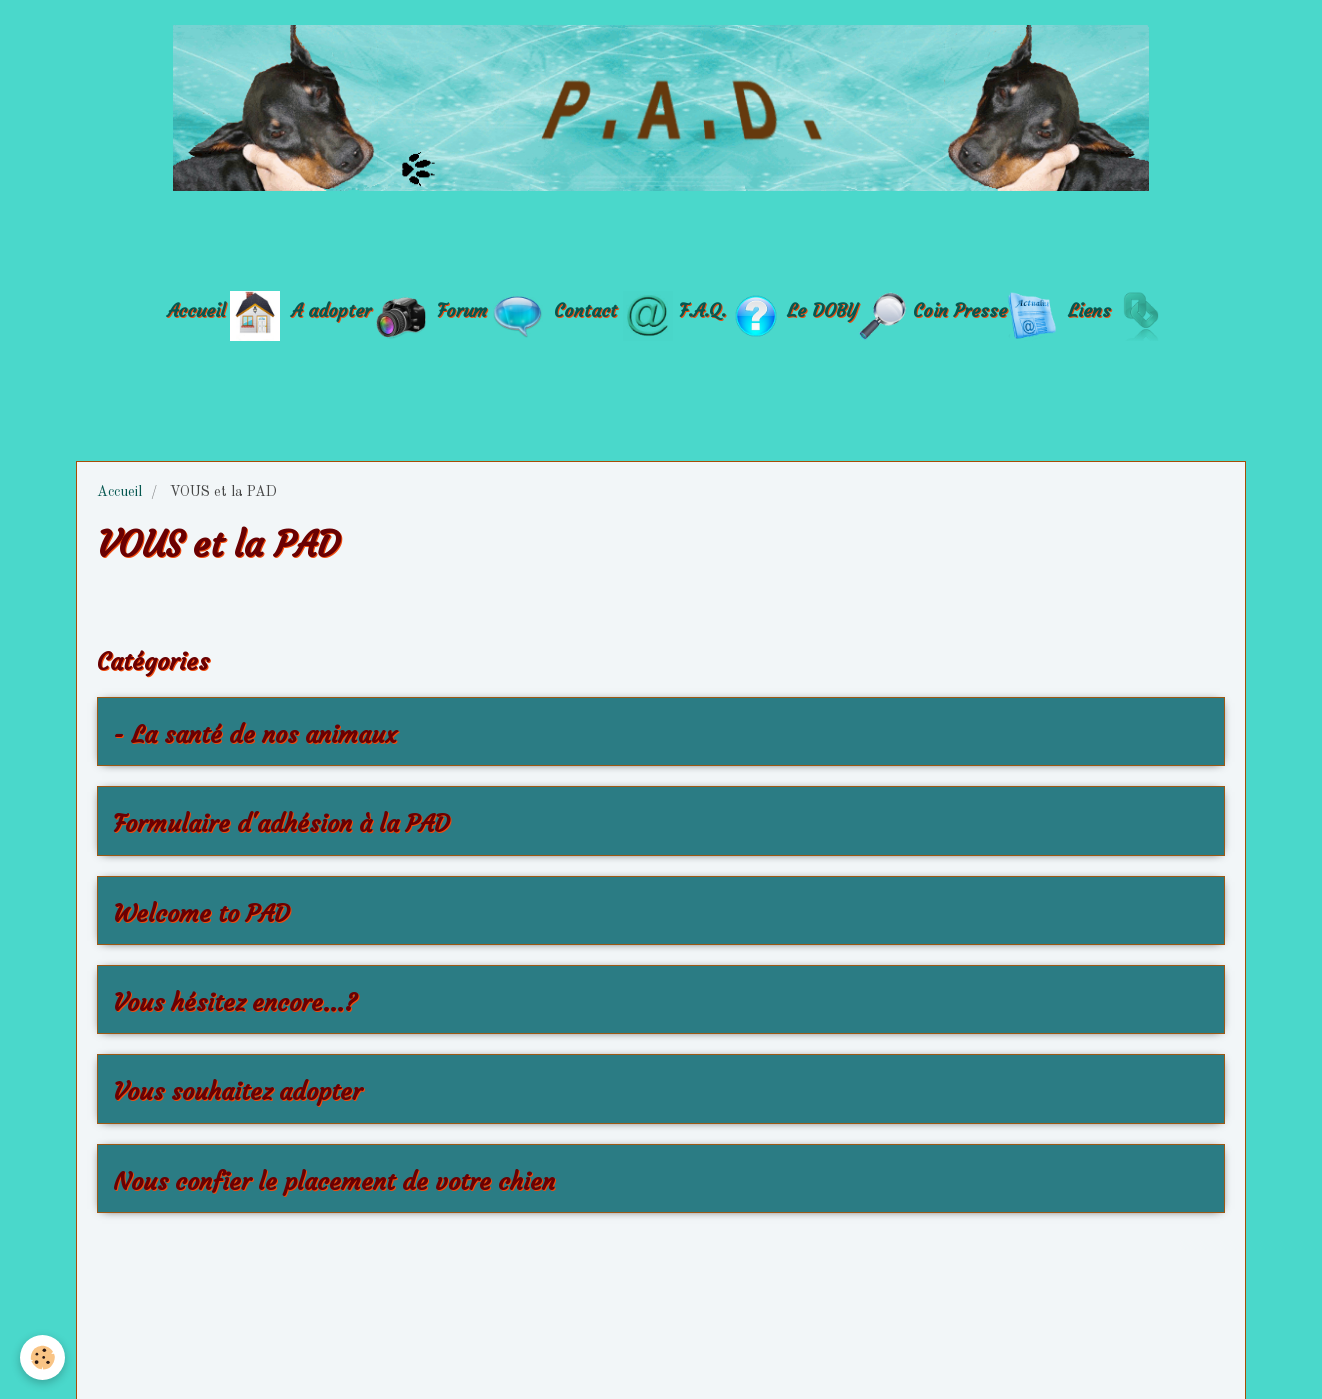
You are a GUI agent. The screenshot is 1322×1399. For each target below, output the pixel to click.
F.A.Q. (702, 309)
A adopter (331, 309)
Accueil (196, 309)
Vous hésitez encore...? (235, 1003)
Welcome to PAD (201, 914)
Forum (465, 309)
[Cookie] (42, 1357)
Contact (585, 309)
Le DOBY (822, 309)
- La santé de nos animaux (255, 735)
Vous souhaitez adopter (237, 1093)
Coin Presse (960, 309)
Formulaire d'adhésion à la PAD (281, 825)
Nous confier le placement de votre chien (334, 1182)
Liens (1089, 309)
